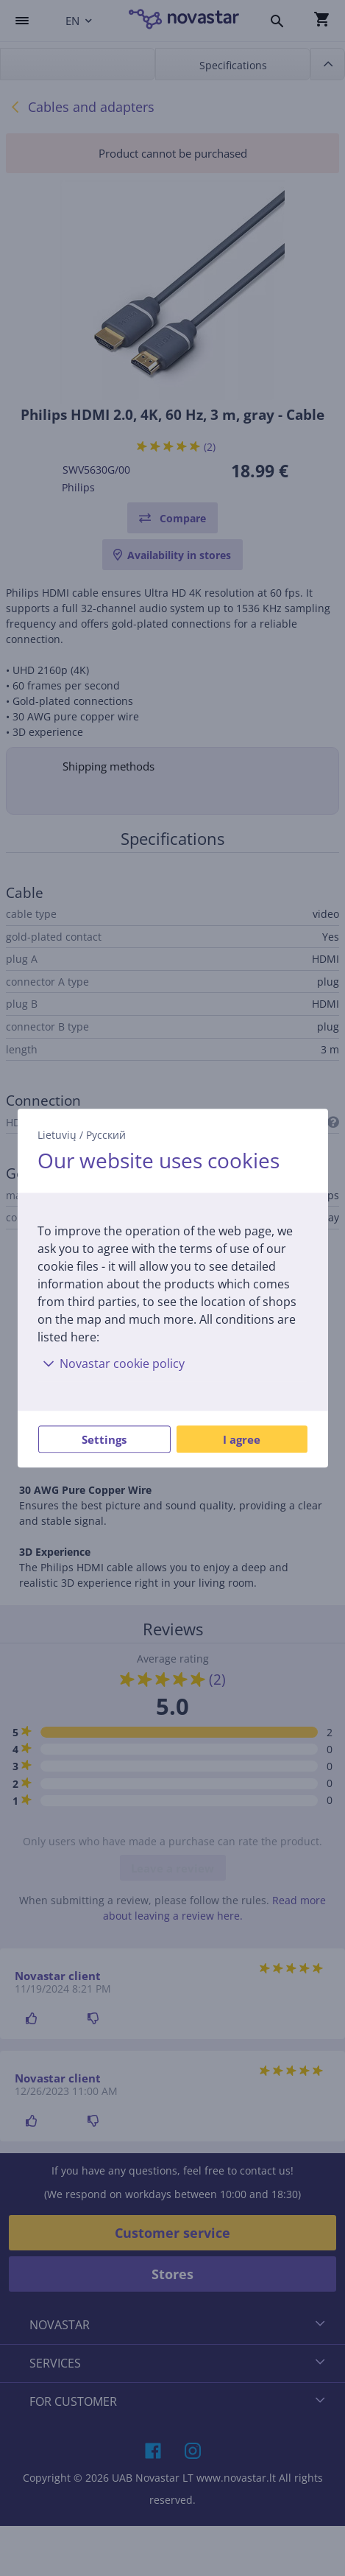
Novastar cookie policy (111, 1363)
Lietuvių (57, 1135)
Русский (106, 1135)
